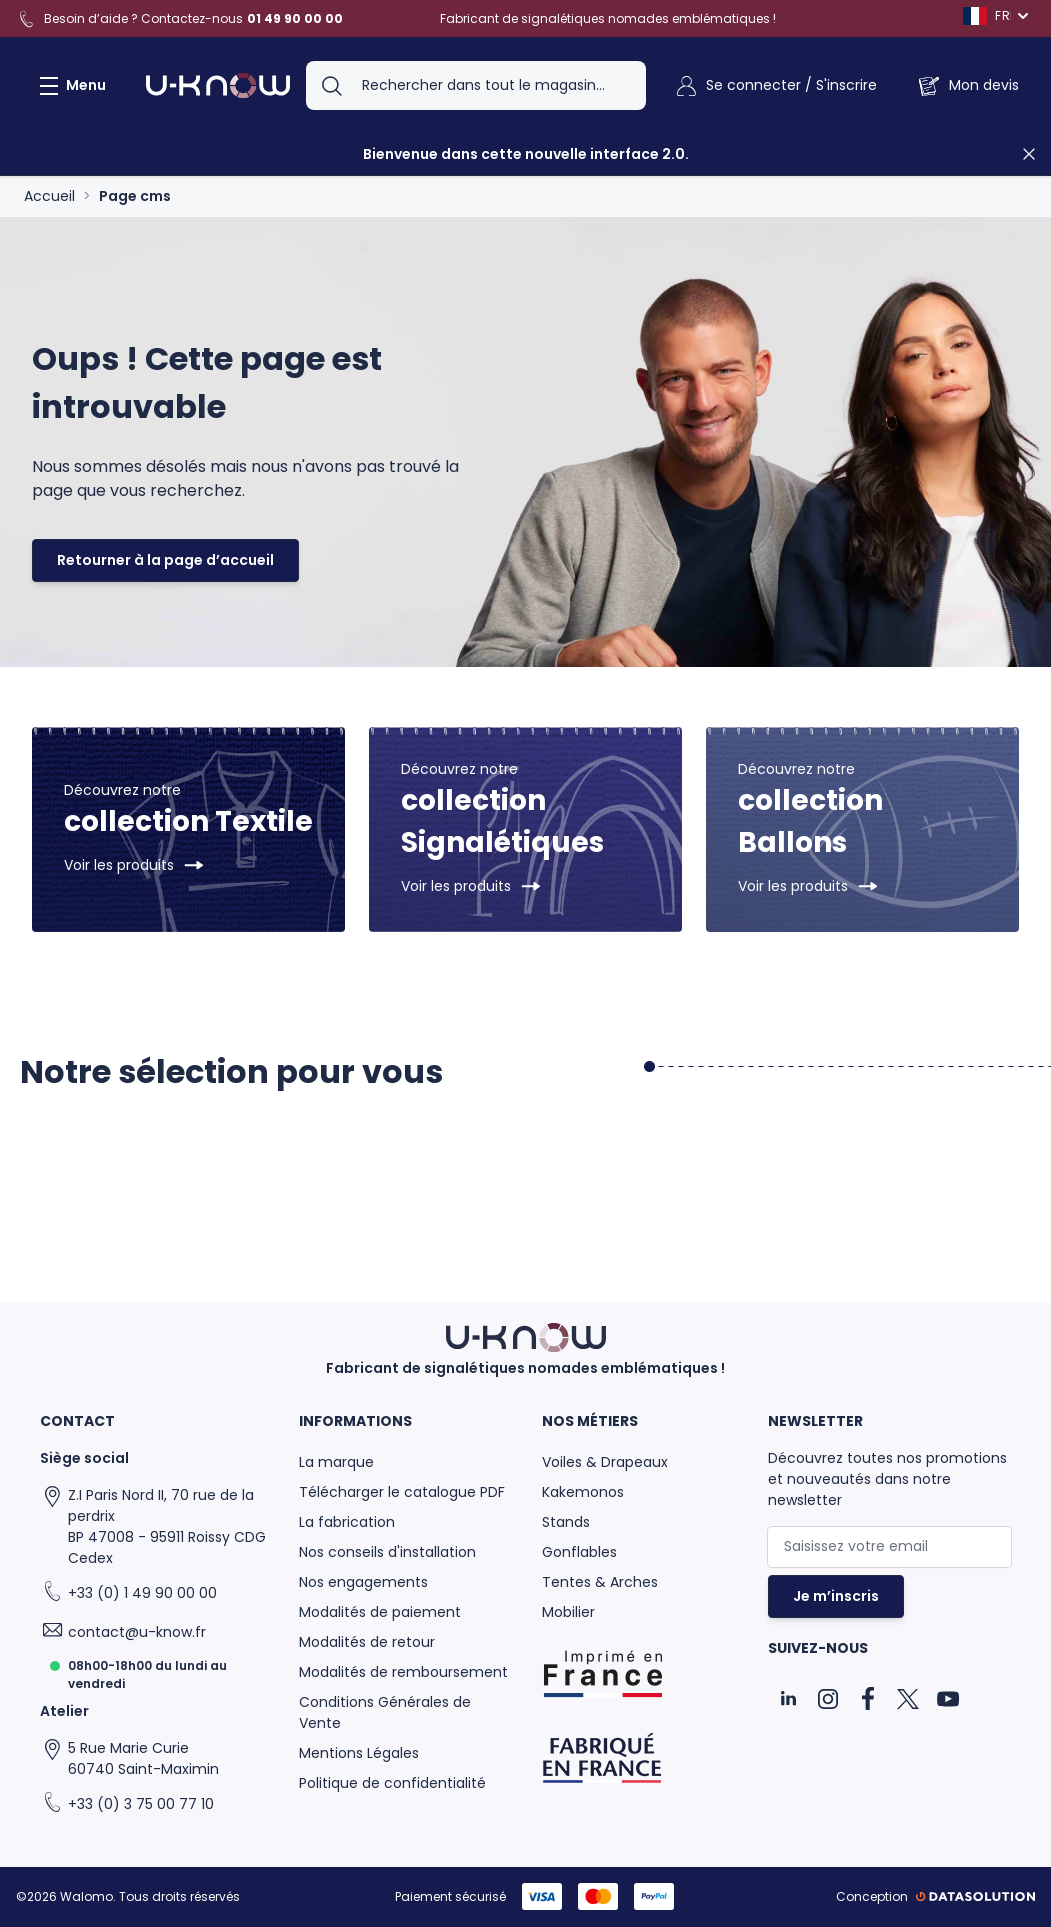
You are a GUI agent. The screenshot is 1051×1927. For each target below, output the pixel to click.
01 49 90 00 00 (295, 18)
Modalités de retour (367, 1642)
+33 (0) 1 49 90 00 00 (142, 1593)
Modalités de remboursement (403, 1672)
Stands (566, 1522)
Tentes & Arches (600, 1582)
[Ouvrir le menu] (69, 86)
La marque (336, 1462)
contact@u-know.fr (137, 1632)
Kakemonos (583, 1492)
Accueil (49, 196)
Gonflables (579, 1552)
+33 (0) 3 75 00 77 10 (141, 1804)
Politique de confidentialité (392, 1783)
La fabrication (347, 1522)
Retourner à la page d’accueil (165, 560)
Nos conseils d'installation (387, 1552)
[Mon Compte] (775, 86)
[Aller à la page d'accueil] (218, 86)
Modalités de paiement (380, 1612)
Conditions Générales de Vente (385, 1712)
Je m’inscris (836, 1596)
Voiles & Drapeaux (605, 1462)
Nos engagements (363, 1582)
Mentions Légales (359, 1753)
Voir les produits (119, 865)
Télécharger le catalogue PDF (402, 1492)
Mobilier (568, 1612)
